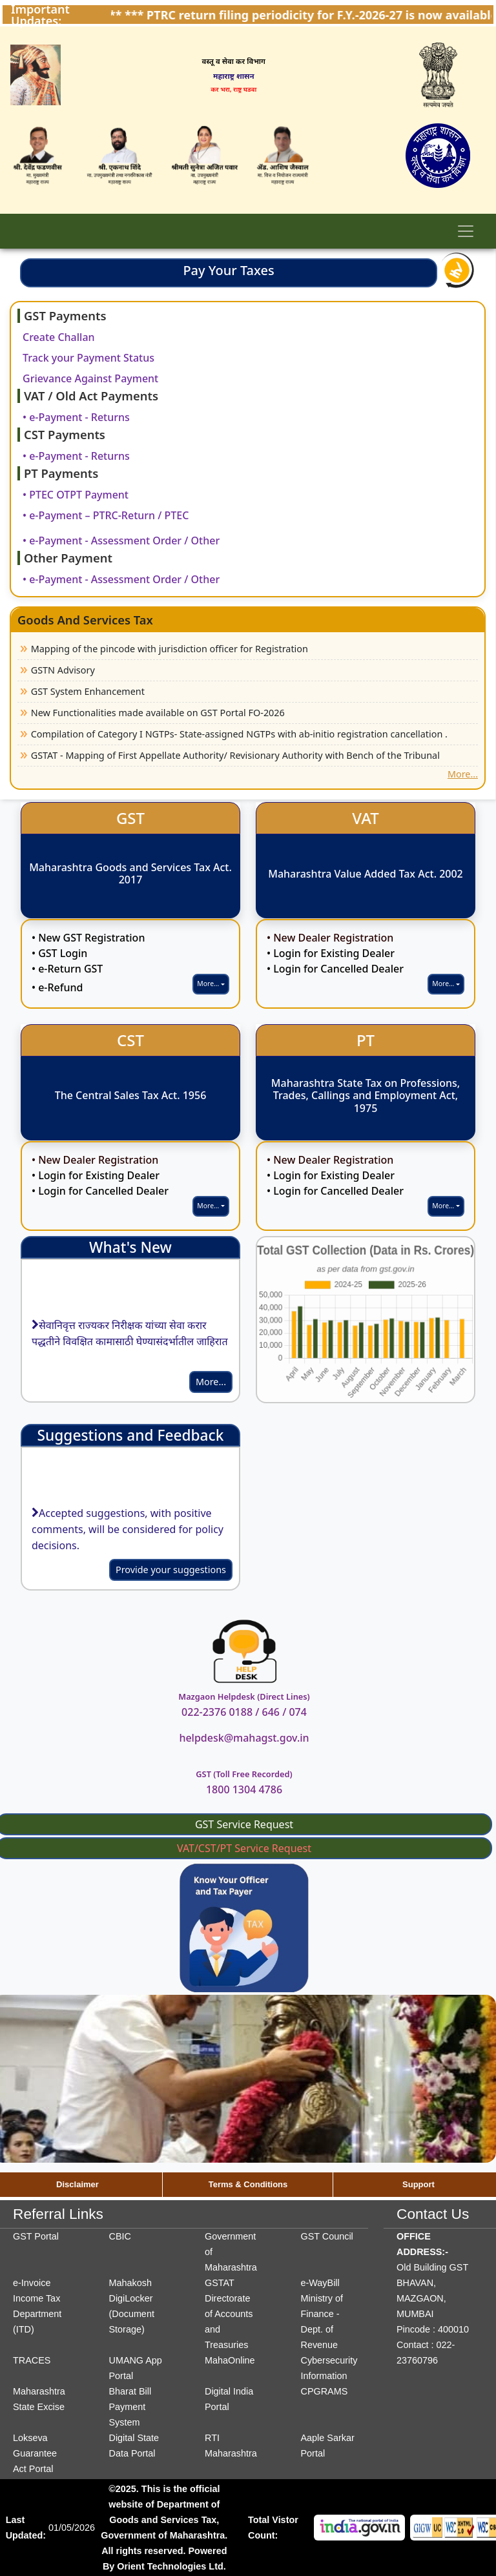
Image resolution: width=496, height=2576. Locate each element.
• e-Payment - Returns (76, 417)
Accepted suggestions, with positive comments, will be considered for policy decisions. (127, 1532)
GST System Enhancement (88, 691)
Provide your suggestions (171, 1569)
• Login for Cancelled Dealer (335, 969)
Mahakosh (130, 2283)
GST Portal (36, 2236)
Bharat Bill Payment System (130, 2406)
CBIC (120, 2236)
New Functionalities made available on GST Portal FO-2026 (158, 712)
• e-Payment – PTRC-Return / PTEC (106, 515)
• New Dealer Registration (330, 938)
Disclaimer (77, 2184)
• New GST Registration (88, 938)
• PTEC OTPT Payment (76, 495)
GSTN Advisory (63, 670)
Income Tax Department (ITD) (37, 2313)
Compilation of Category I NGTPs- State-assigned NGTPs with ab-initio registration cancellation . (239, 734)
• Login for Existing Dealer (331, 953)
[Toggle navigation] (465, 231)
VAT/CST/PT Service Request (244, 1848)
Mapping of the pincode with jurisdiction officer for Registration (169, 649)
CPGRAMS (324, 2391)
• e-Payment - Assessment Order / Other (121, 540)
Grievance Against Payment (90, 378)
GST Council (327, 2236)
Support (418, 2184)
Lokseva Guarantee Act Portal (35, 2453)
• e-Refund (57, 987)
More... (463, 774)
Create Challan (59, 337)
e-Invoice (31, 2283)
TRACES (31, 2360)
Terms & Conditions (248, 2184)
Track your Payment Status (88, 358)
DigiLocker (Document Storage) (131, 2313)
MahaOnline (230, 2360)
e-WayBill (320, 2283)
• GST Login (59, 953)
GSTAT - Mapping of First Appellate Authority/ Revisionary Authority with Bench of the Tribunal (235, 755)
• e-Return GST (67, 969)
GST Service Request (244, 1824)
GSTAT (219, 2283)
